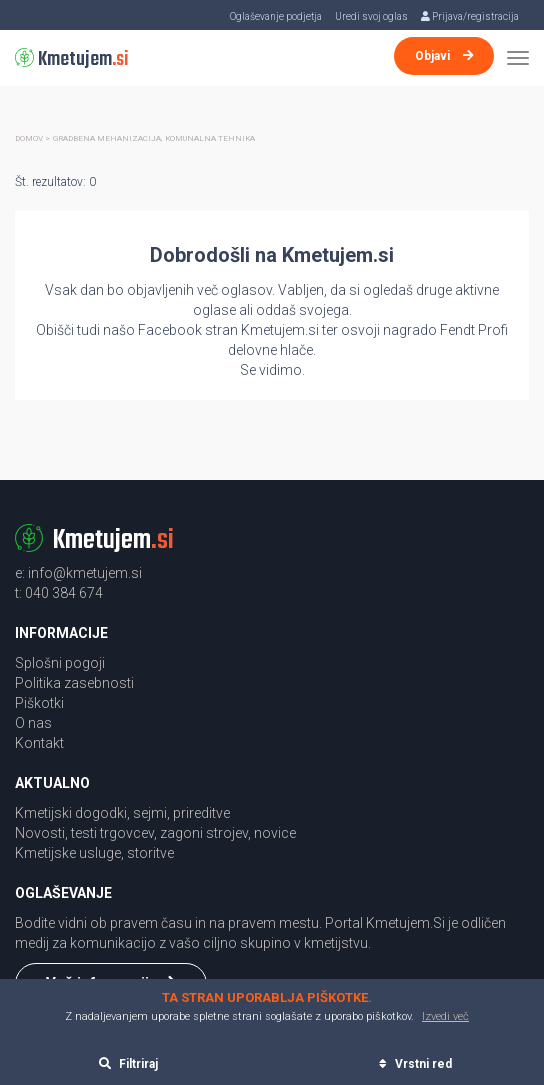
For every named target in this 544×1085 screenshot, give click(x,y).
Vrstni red (415, 1064)
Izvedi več (445, 1016)
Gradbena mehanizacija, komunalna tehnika (154, 138)
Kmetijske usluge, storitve (94, 853)
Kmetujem (72, 59)
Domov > (32, 138)
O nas (33, 723)
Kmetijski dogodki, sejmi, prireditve (122, 813)
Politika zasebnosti (74, 683)
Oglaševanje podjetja (276, 16)
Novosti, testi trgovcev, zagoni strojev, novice (155, 833)
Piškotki (39, 703)
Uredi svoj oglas (371, 16)
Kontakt (39, 743)
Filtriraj (128, 1064)
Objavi (444, 56)
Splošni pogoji (60, 663)
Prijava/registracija (470, 16)
